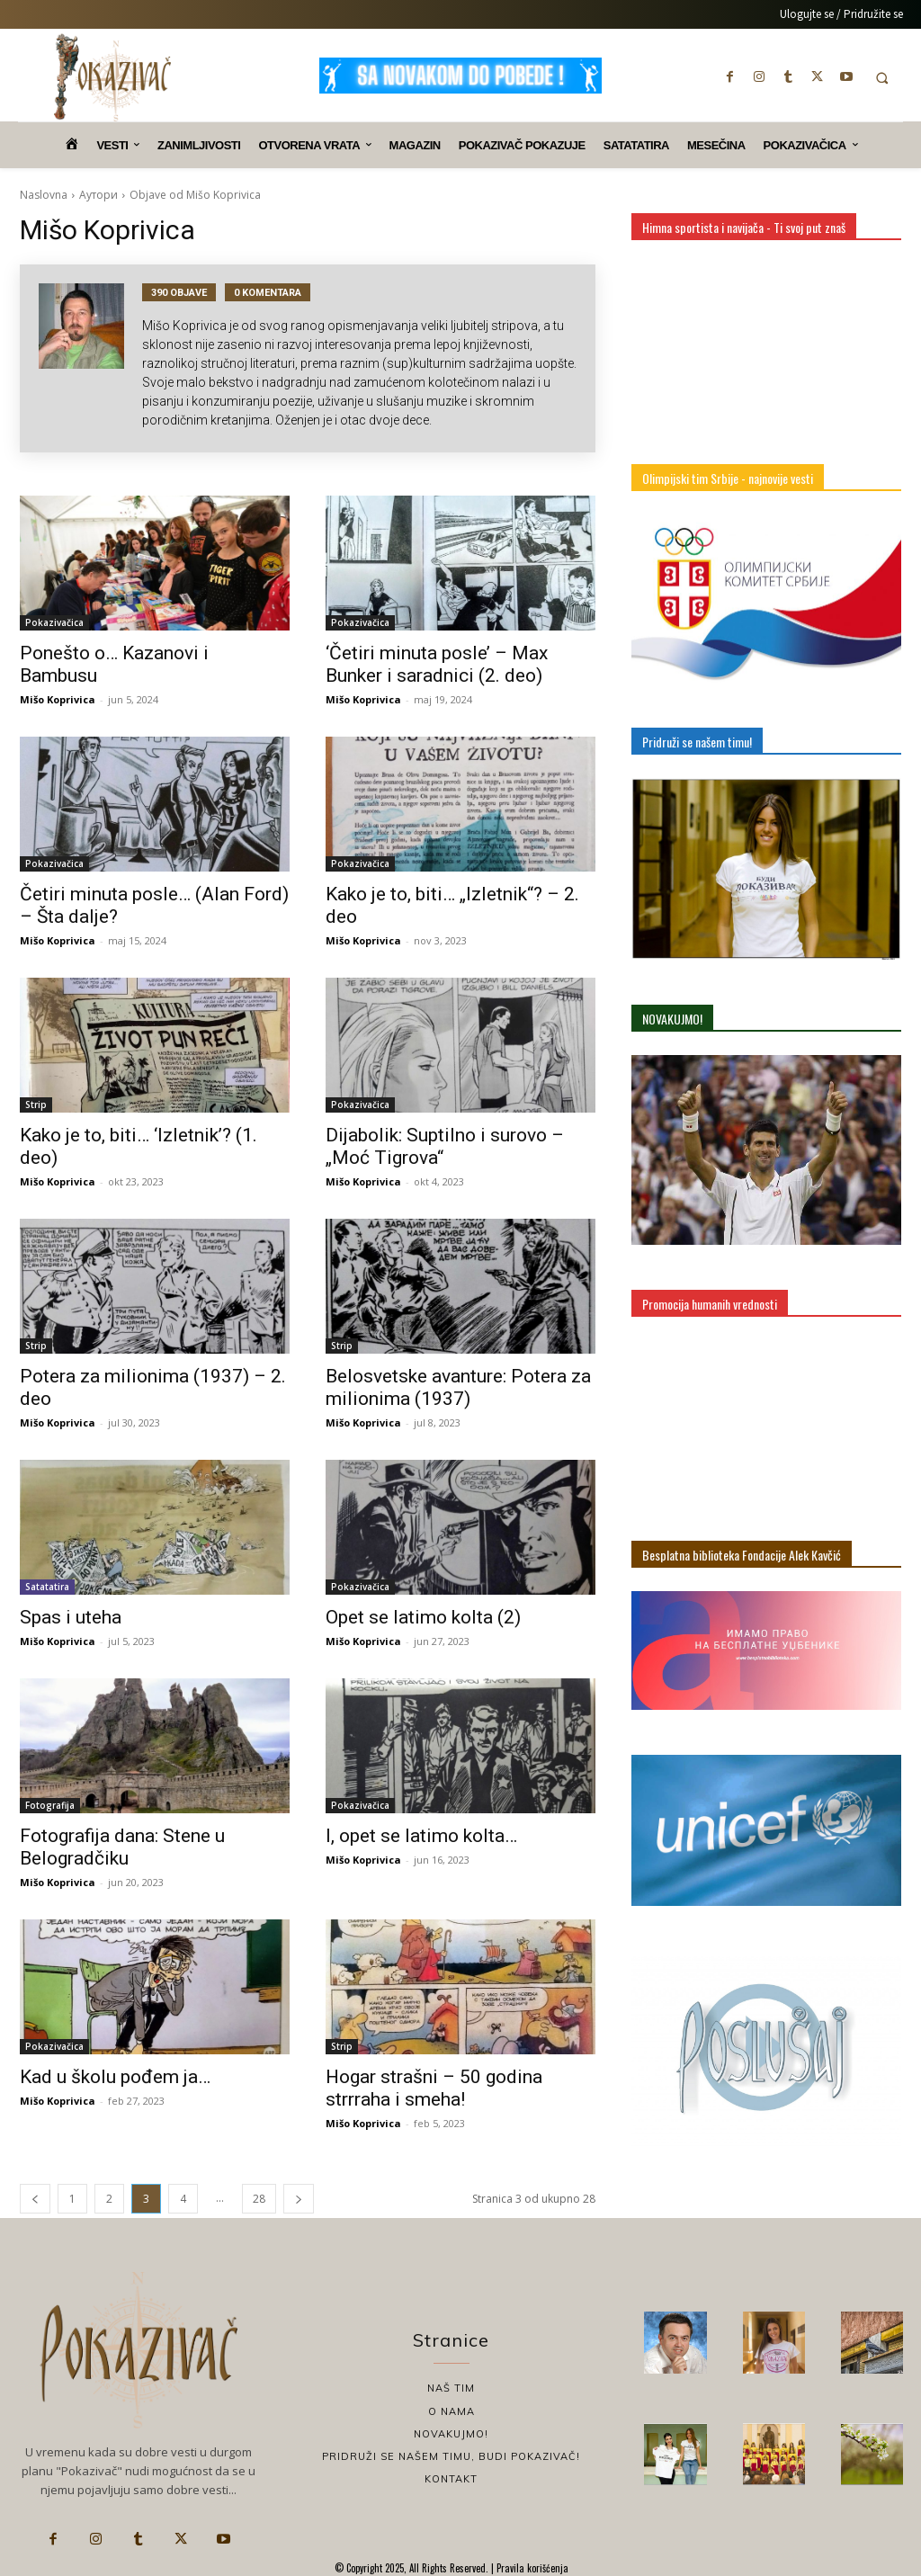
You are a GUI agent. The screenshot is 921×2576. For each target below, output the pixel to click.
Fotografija (50, 1805)
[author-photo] (90, 358)
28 (259, 2198)
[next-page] (298, 2199)
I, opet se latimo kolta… (421, 1836)
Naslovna (43, 194)
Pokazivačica (54, 622)
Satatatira (47, 1586)
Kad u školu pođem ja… (115, 2077)
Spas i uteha (70, 1617)
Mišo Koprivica (57, 699)
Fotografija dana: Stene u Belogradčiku (122, 1847)
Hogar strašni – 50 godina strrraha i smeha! (434, 2088)
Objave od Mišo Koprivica (195, 194)
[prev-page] (35, 2199)
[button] (882, 78)
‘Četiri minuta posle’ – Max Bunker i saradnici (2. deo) (437, 664)
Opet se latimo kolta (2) (423, 1617)
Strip (36, 1104)
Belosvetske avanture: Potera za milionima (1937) (458, 1387)
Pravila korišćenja (531, 2568)
